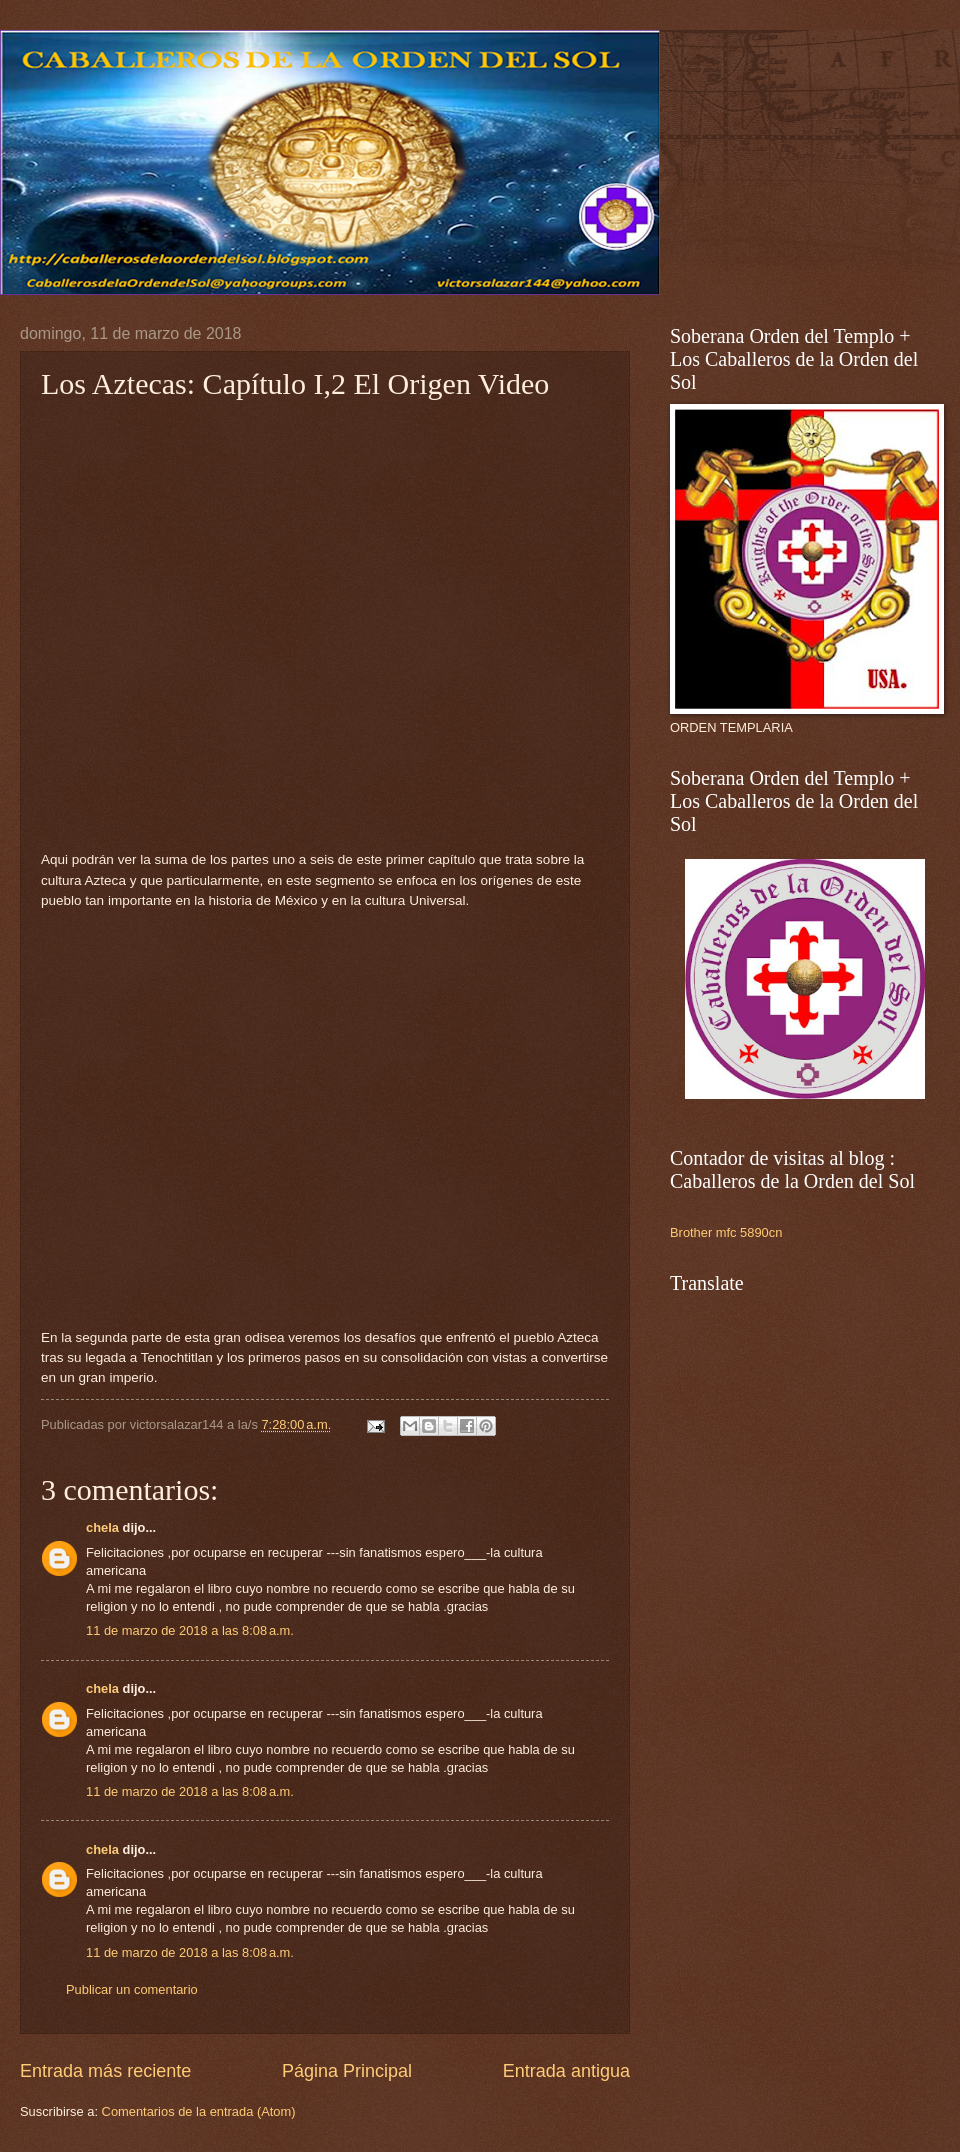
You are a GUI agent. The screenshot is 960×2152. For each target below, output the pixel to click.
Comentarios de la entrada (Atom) (199, 2111)
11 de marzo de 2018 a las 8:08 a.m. (190, 1630)
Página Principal (347, 2071)
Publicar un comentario (132, 1989)
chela (102, 1527)
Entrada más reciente (105, 2071)
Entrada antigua (566, 2071)
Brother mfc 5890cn (726, 1232)
